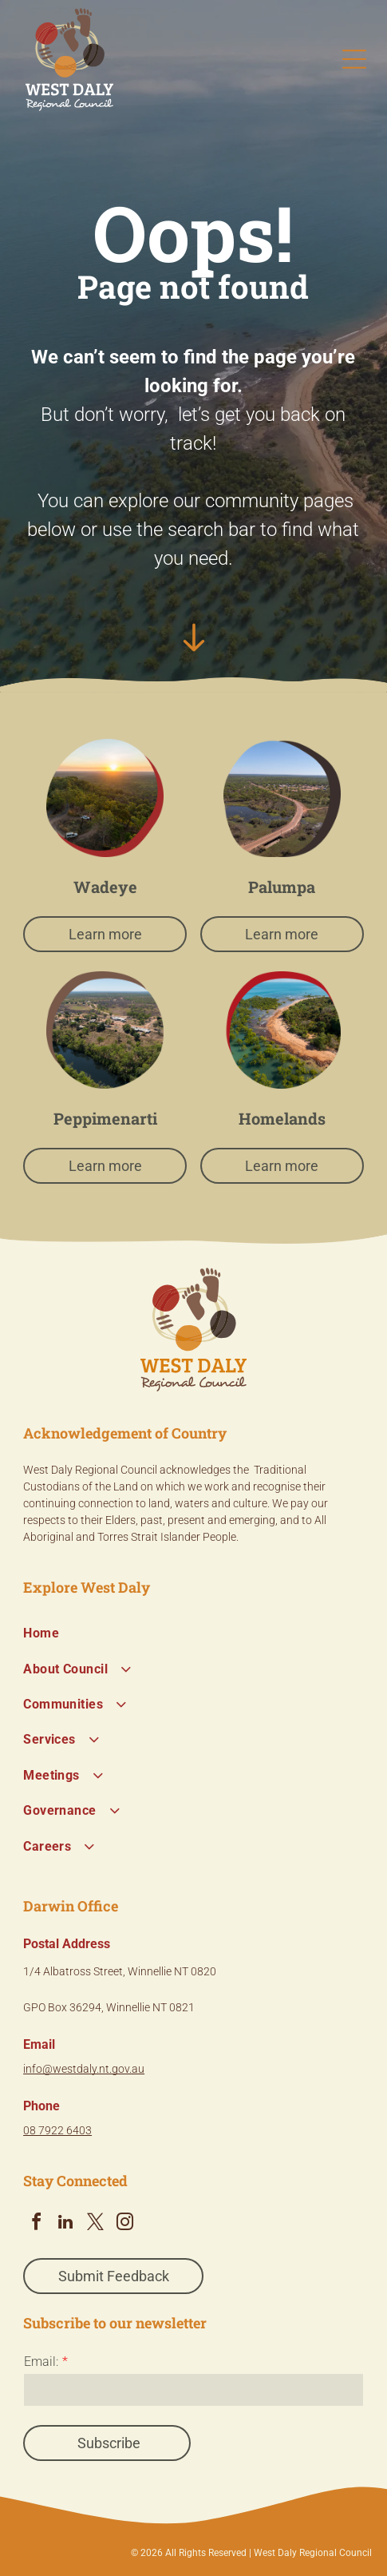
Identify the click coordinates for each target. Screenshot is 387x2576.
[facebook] (36, 2224)
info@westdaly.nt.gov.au (83, 2068)
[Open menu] (354, 59)
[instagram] (124, 2224)
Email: (41, 2361)
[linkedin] (65, 2224)
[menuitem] (193, 1633)
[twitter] (95, 2224)
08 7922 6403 (57, 2130)
